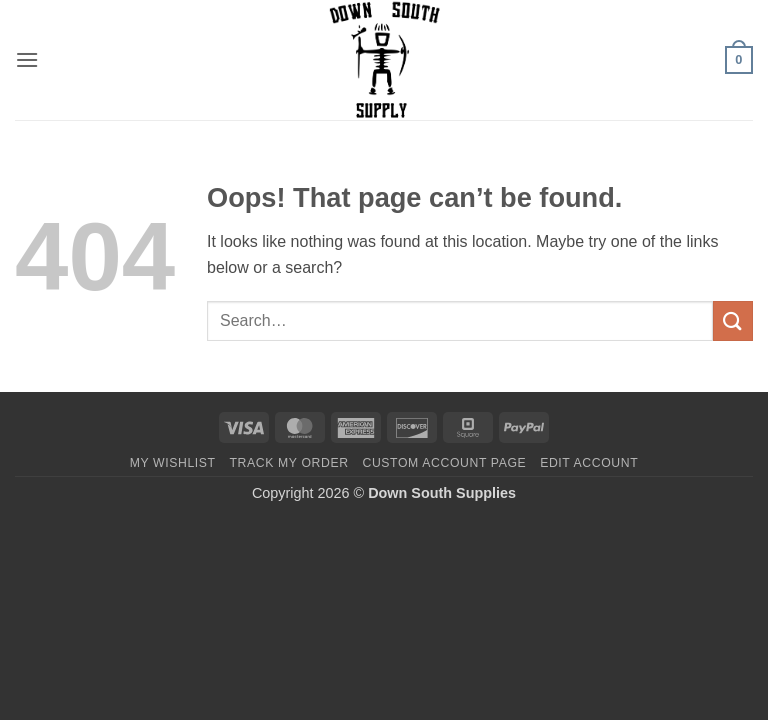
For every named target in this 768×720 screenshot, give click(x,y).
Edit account (589, 463)
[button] (27, 59)
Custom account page (444, 463)
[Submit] (733, 320)
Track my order (288, 463)
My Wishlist (173, 463)
